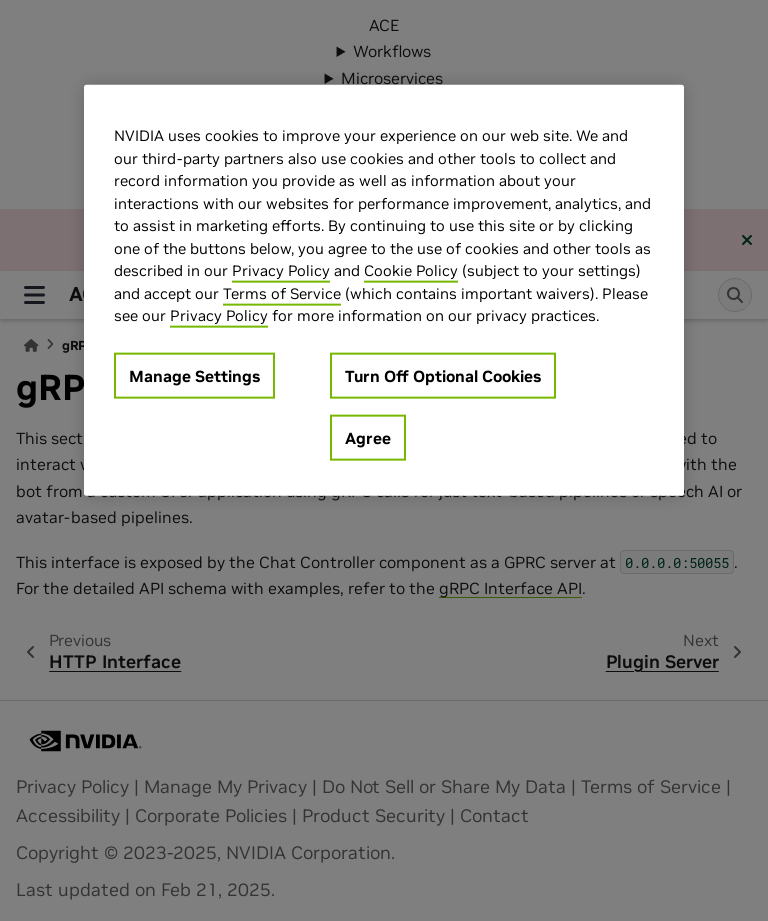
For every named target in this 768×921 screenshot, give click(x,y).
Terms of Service (282, 292)
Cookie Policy (411, 270)
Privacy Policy (281, 270)
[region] (384, 290)
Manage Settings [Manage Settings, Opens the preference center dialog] (194, 375)
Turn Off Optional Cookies (443, 375)
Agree (368, 437)
